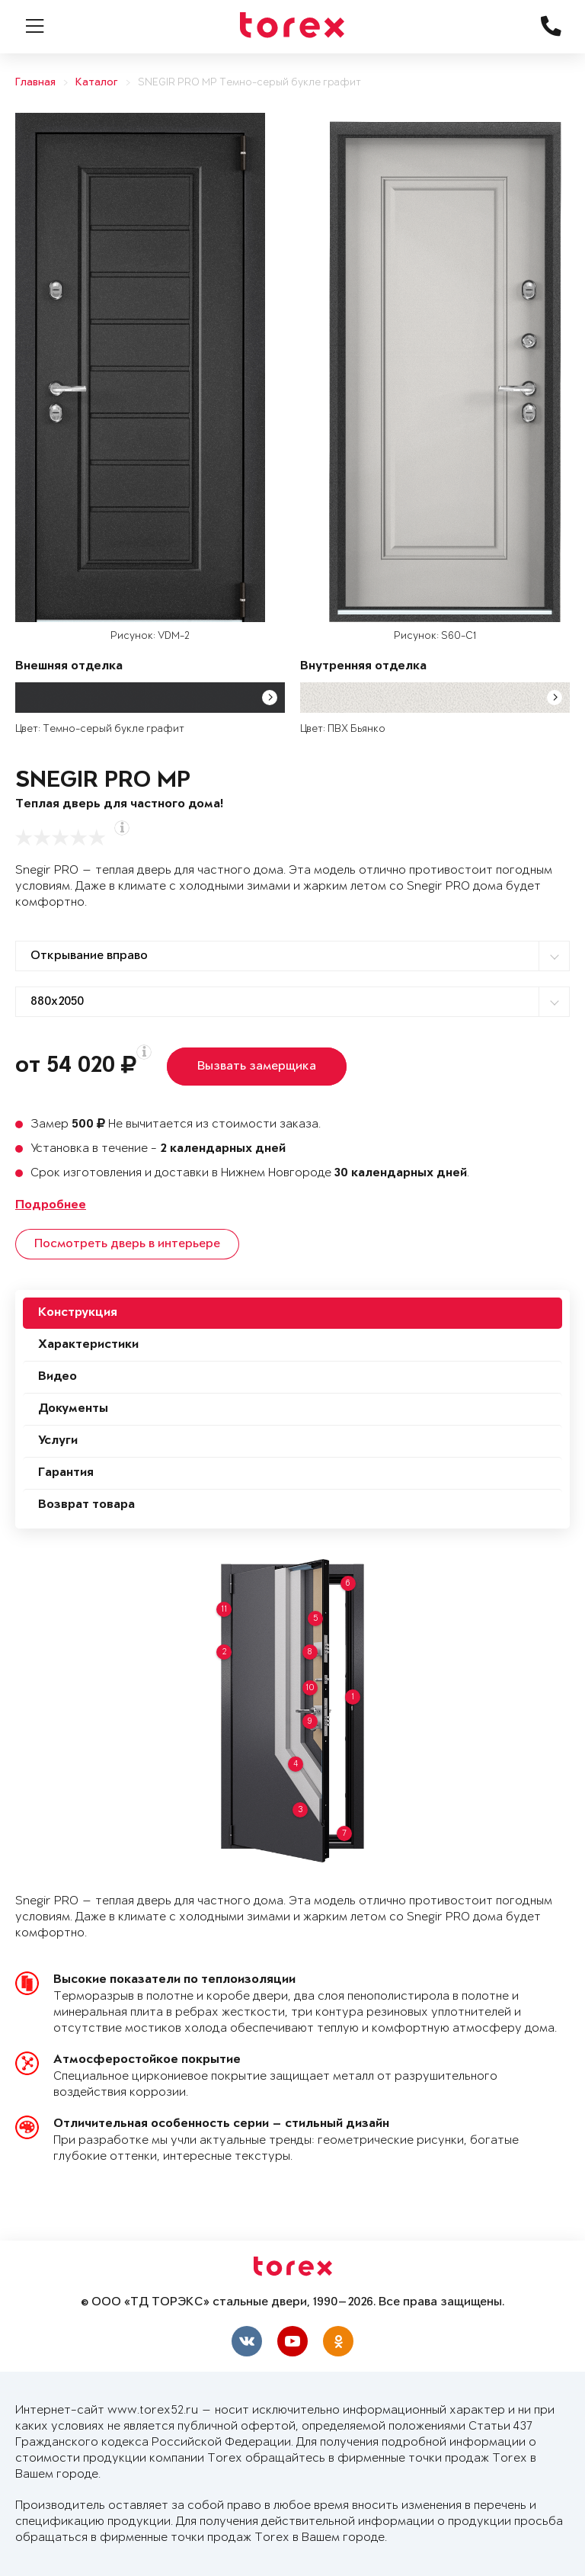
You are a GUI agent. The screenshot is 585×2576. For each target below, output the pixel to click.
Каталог (96, 82)
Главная (35, 82)
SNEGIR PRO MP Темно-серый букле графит (249, 82)
